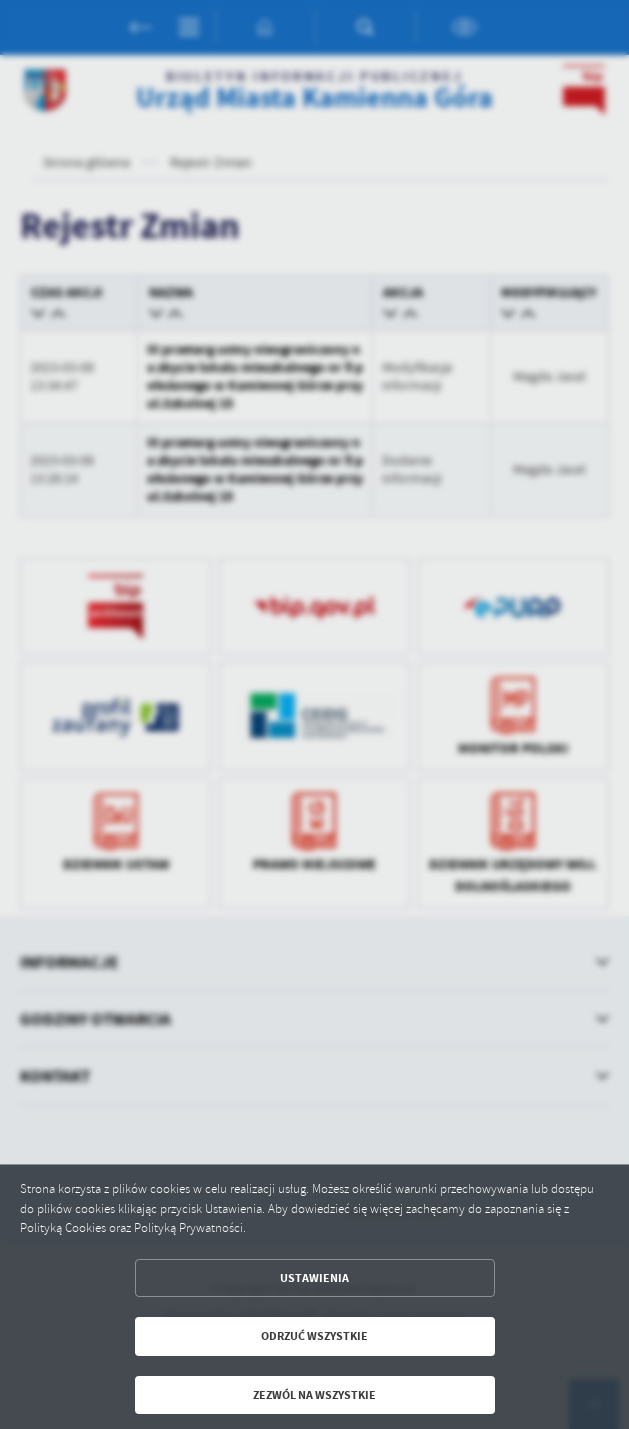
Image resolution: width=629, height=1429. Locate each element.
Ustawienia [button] (314, 1278)
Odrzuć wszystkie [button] (314, 1336)
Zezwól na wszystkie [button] (314, 1395)
